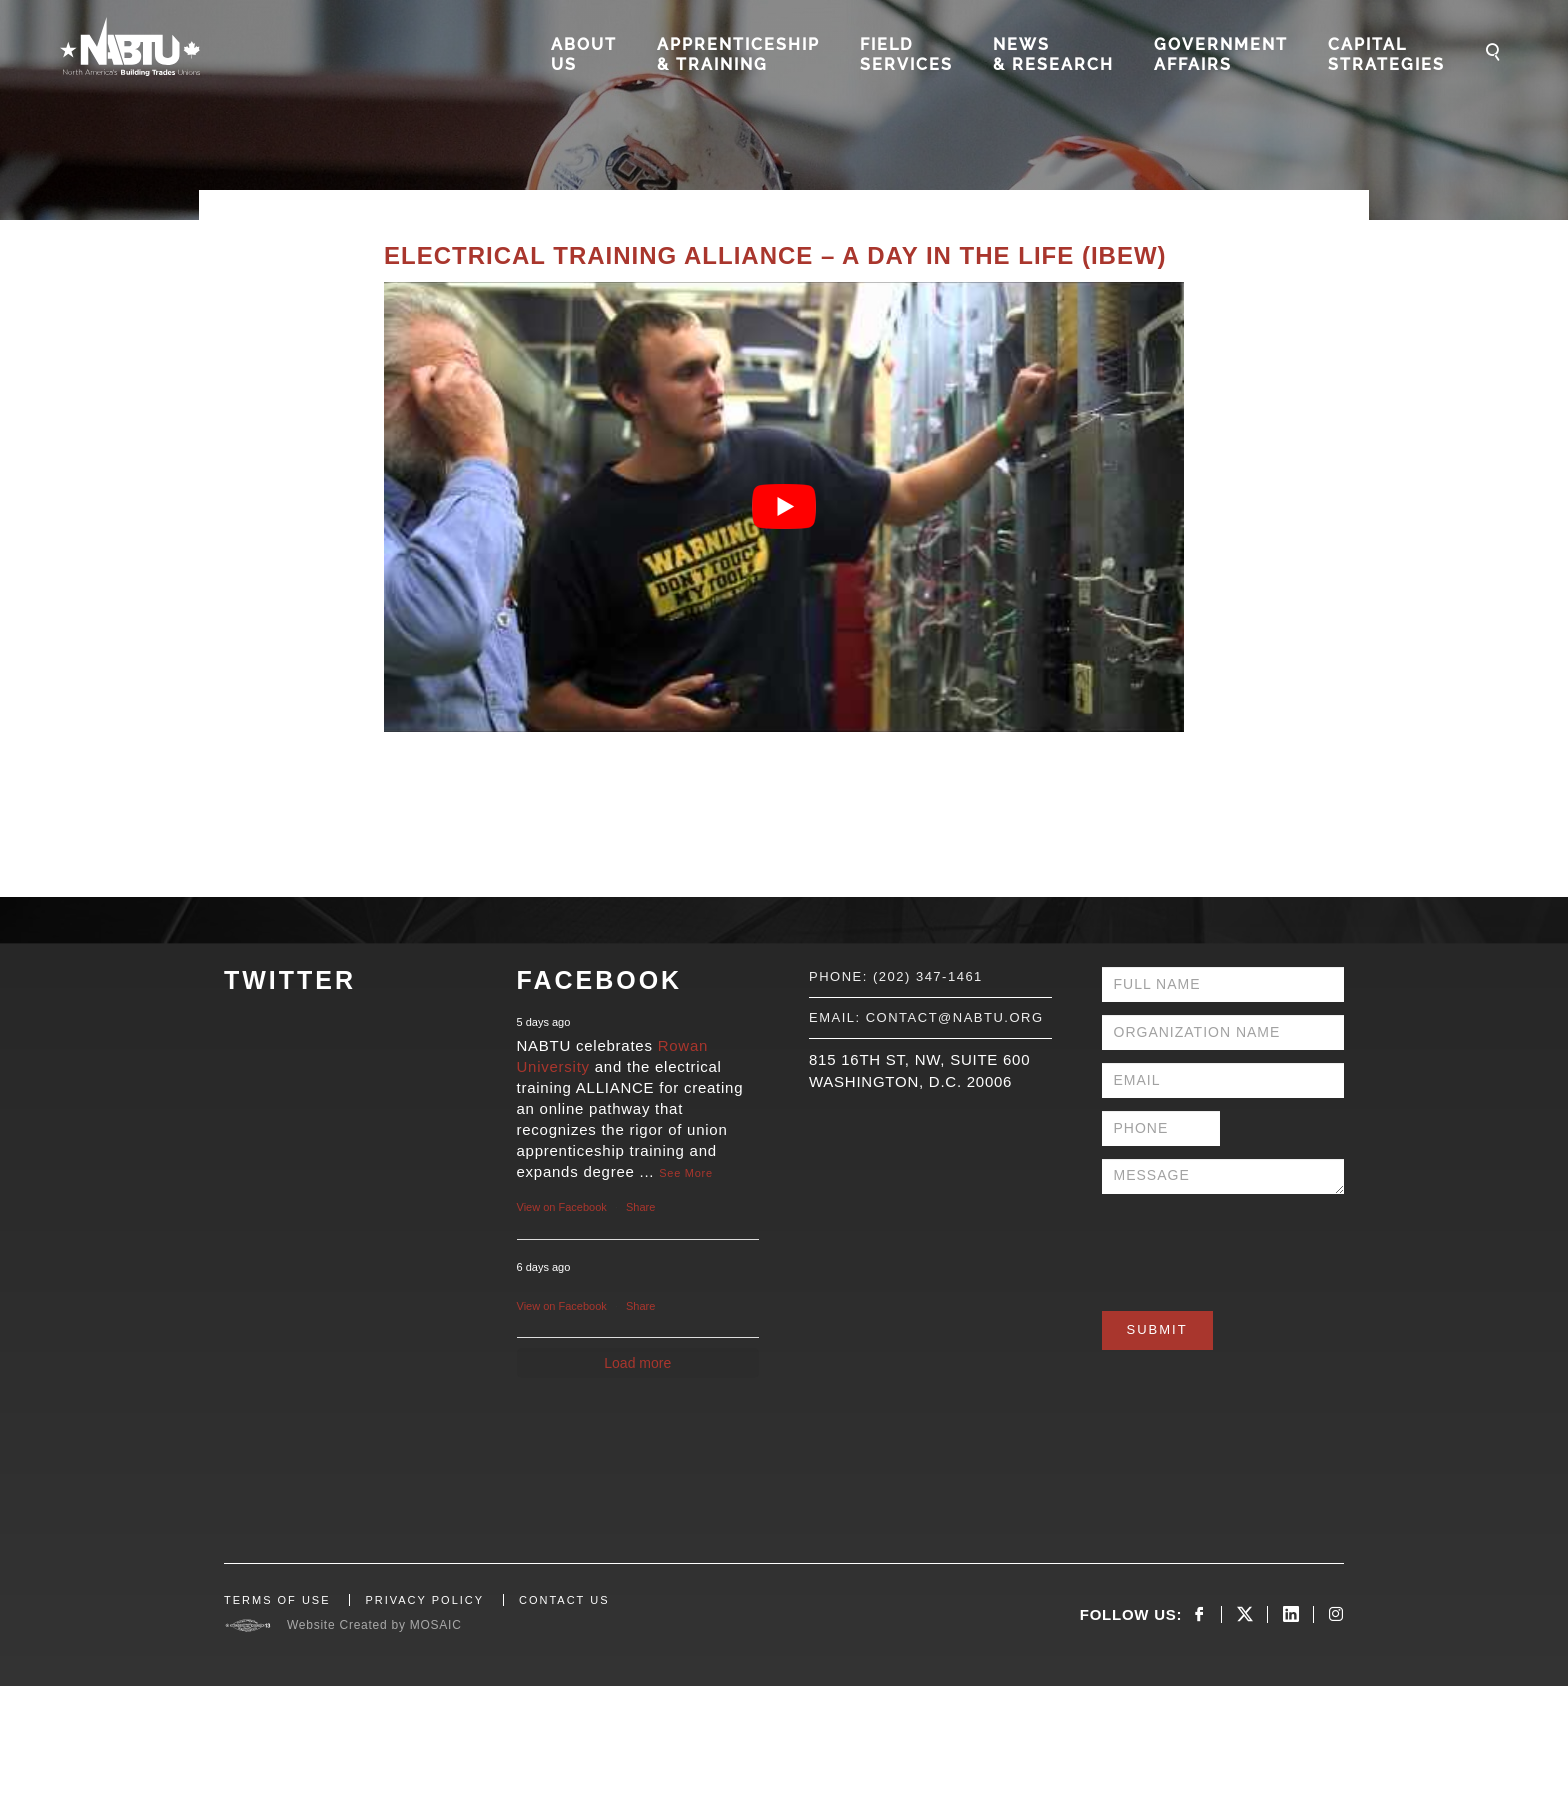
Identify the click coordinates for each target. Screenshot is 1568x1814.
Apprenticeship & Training (738, 54)
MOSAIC (436, 1625)
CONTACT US (564, 1600)
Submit (1157, 1329)
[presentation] (1254, 1246)
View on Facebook (562, 1207)
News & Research (1053, 54)
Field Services (906, 54)
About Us (584, 54)
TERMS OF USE (277, 1600)
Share (640, 1207)
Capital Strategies (1386, 54)
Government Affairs (1221, 54)
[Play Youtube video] (784, 507)
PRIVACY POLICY (424, 1600)
